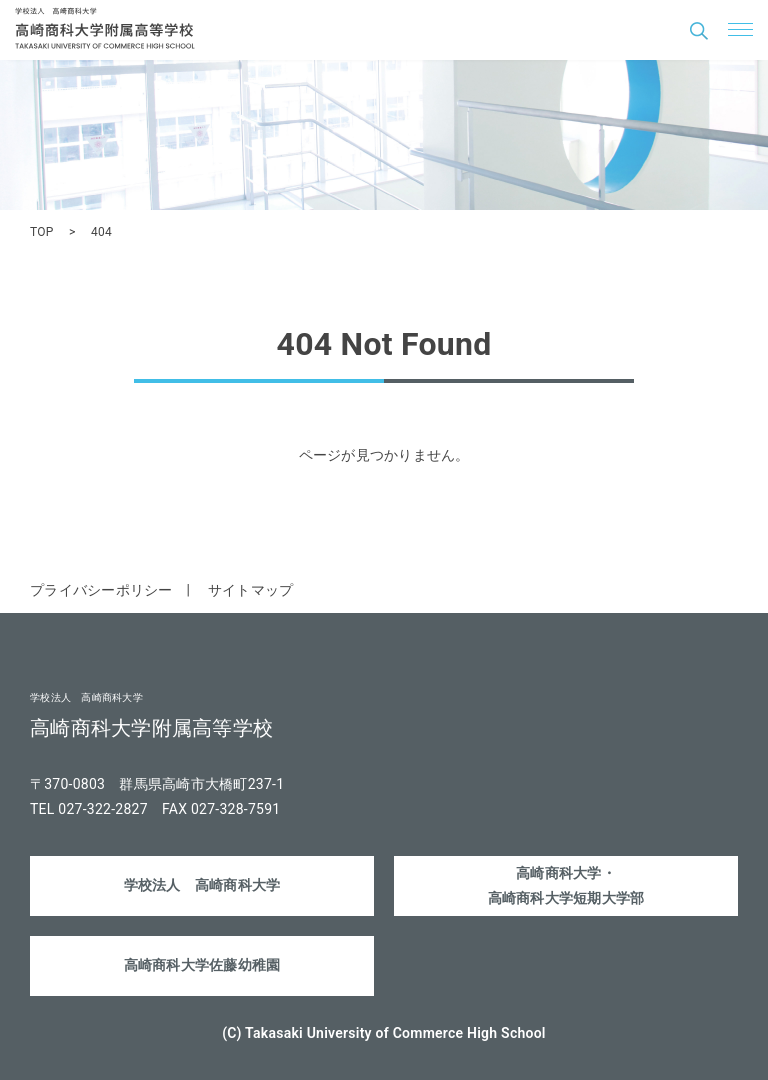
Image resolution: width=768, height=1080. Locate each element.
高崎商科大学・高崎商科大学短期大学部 (566, 885)
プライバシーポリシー (101, 590)
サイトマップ (251, 590)
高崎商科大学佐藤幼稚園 (202, 965)
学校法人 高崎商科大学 (202, 885)
